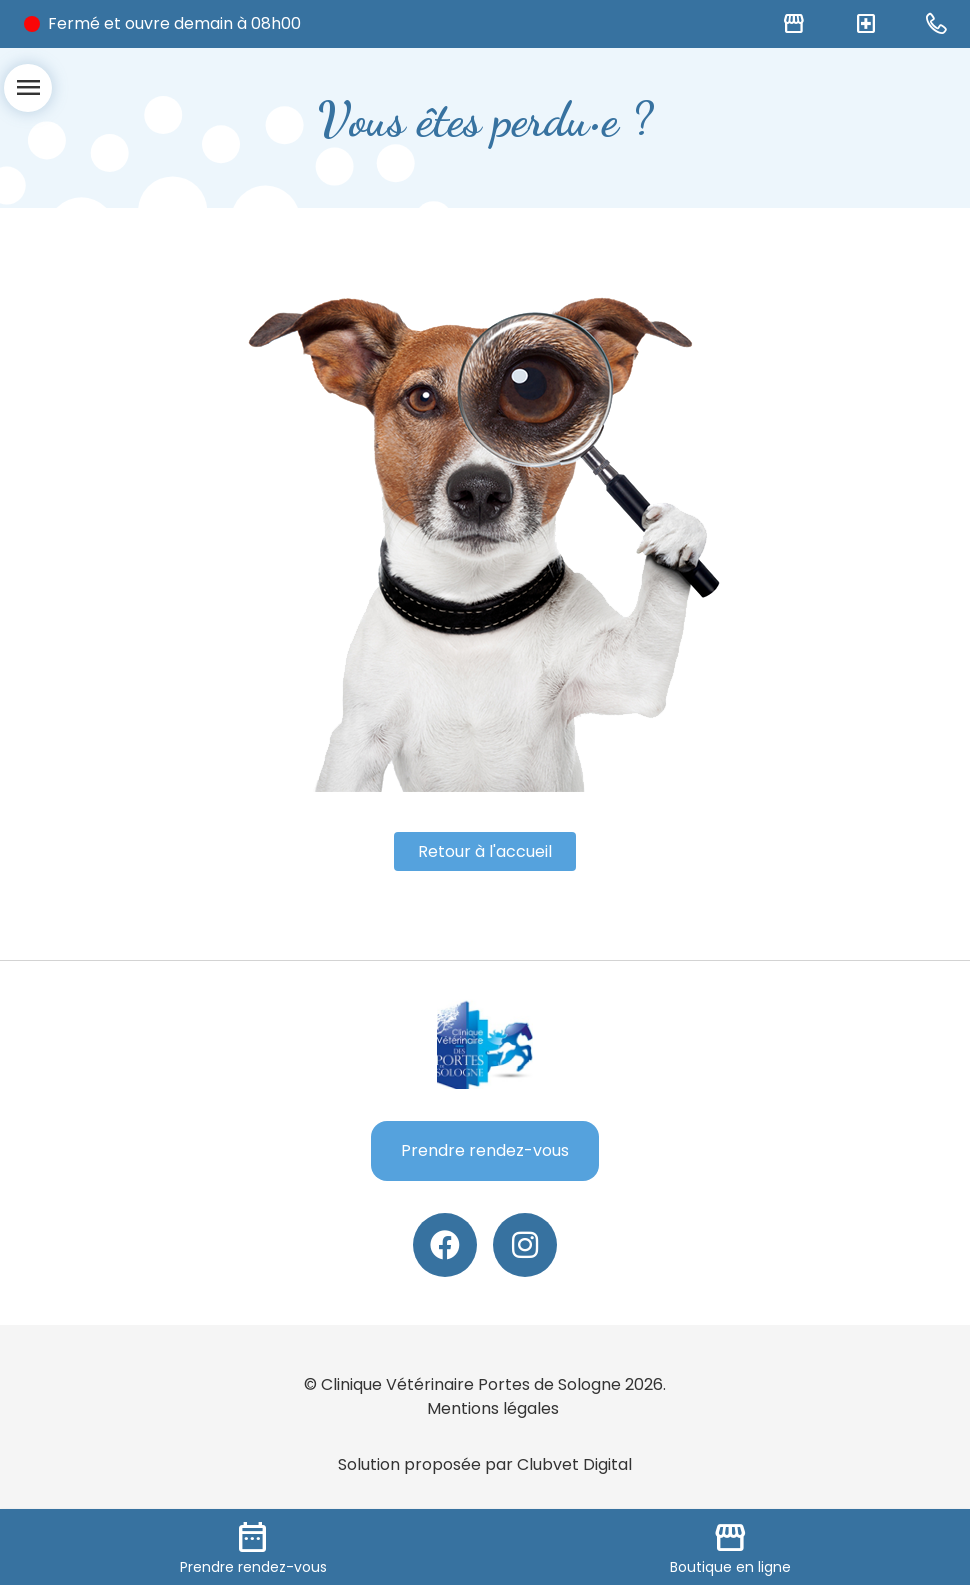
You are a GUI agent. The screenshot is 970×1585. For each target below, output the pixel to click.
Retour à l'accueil (485, 851)
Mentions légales (493, 1408)
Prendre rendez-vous (485, 1150)
